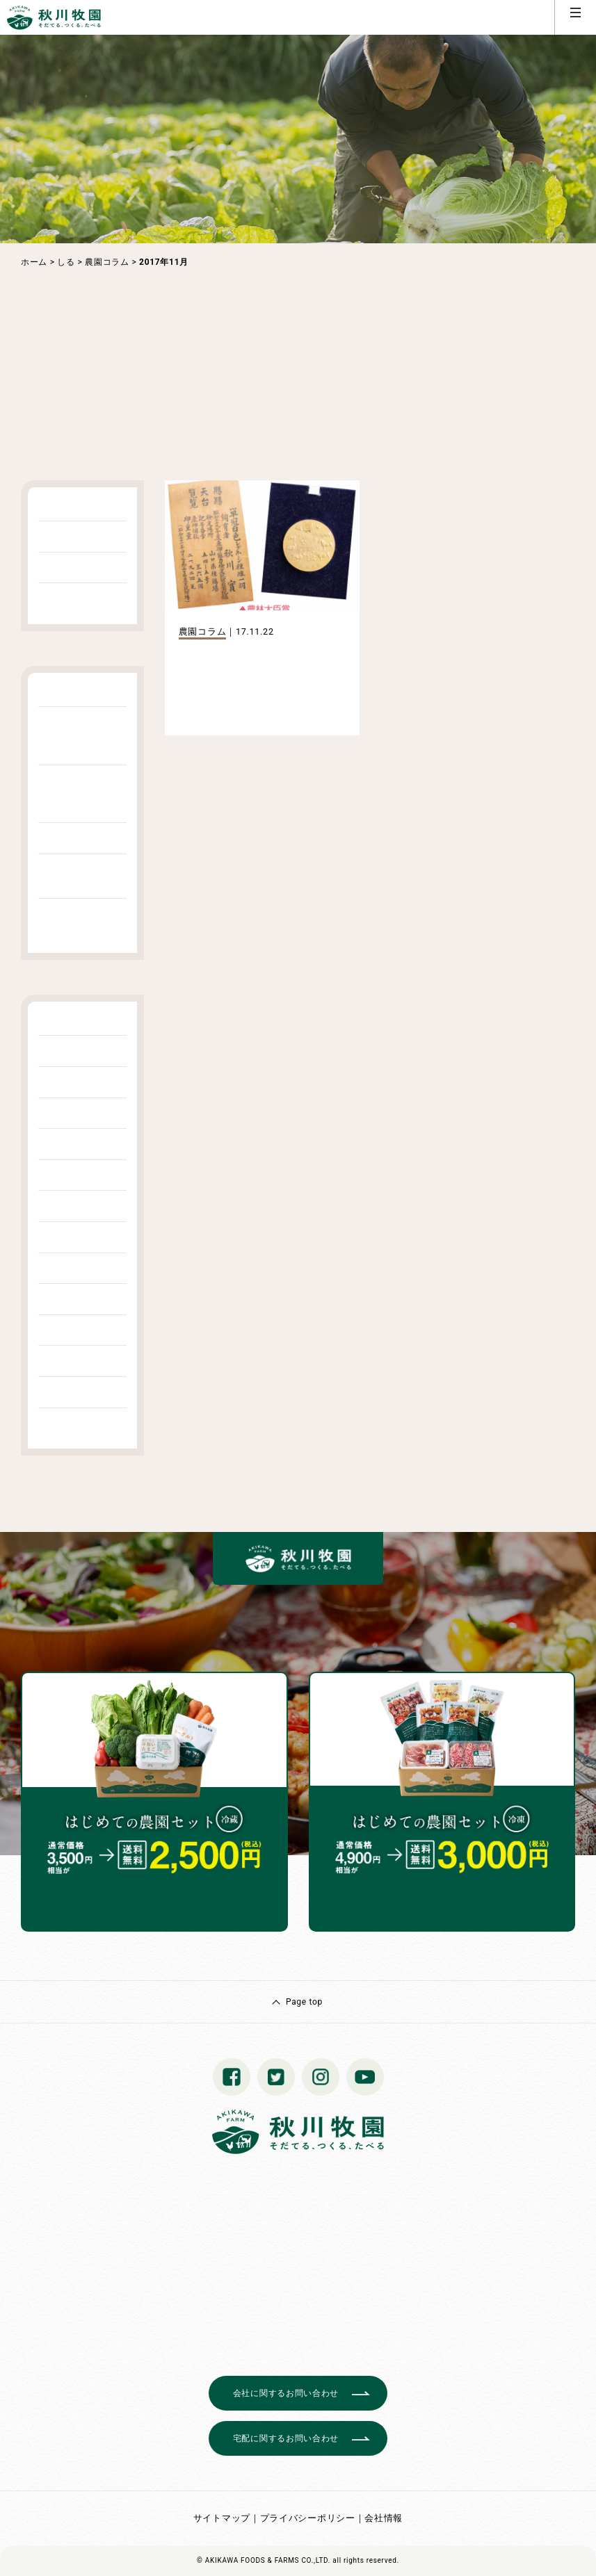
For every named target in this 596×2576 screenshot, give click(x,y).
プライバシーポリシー (307, 2518)
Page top (304, 2002)
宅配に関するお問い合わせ (286, 2438)
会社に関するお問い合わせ (286, 2393)
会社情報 (383, 2518)
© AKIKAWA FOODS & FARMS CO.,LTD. (263, 2560)
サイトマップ (221, 2518)
